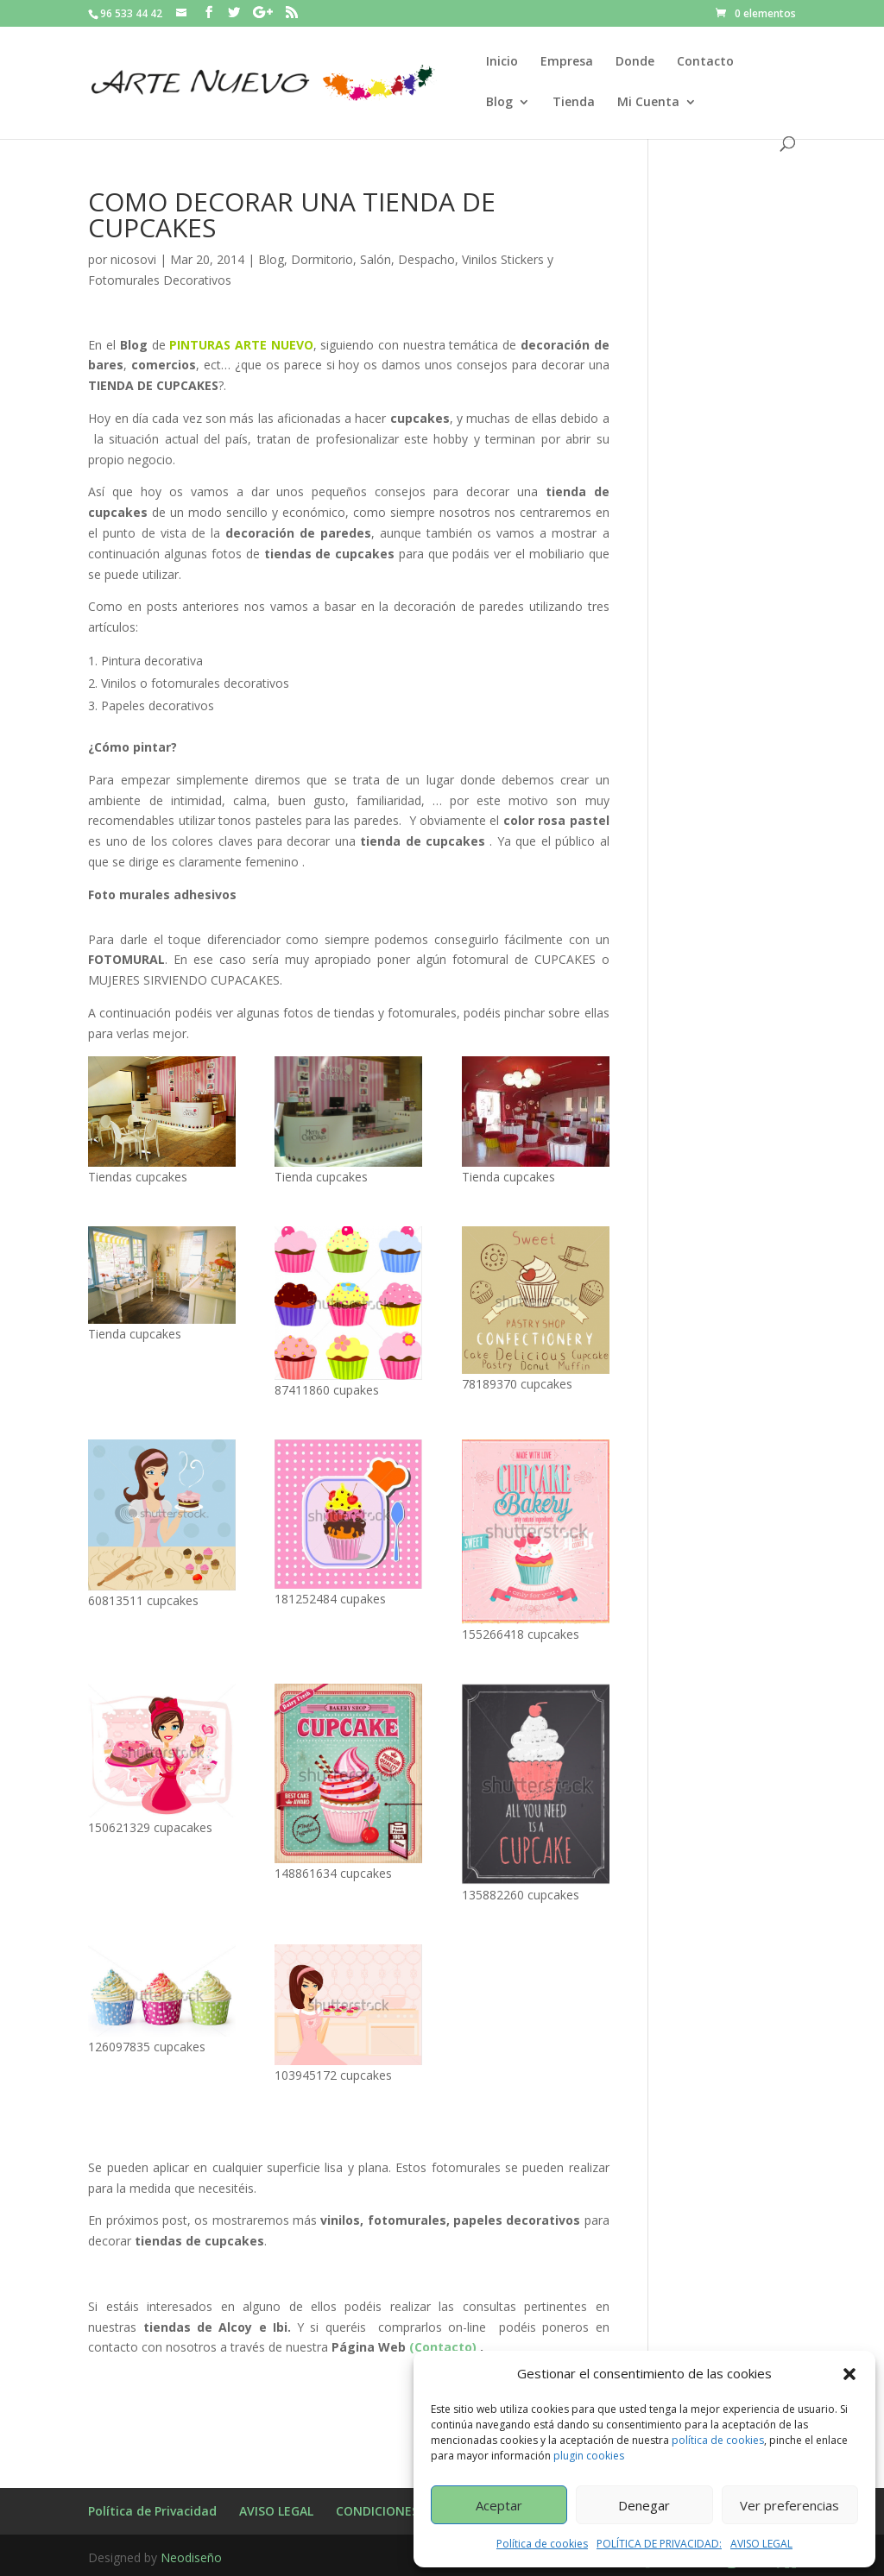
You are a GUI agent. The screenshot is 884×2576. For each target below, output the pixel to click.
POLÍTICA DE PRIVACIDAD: (659, 2543)
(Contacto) (443, 2347)
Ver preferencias (789, 2505)
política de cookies (718, 2440)
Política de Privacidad (152, 2511)
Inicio (502, 62)
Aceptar (499, 2505)
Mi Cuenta (648, 103)
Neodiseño (191, 2557)
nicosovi (133, 259)
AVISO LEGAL (761, 2543)
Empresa (566, 62)
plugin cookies (588, 2455)
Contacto (705, 62)
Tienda (573, 103)
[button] (849, 2374)
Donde (635, 62)
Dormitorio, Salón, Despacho (373, 259)
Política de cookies (542, 2543)
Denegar (644, 2505)
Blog (499, 103)
